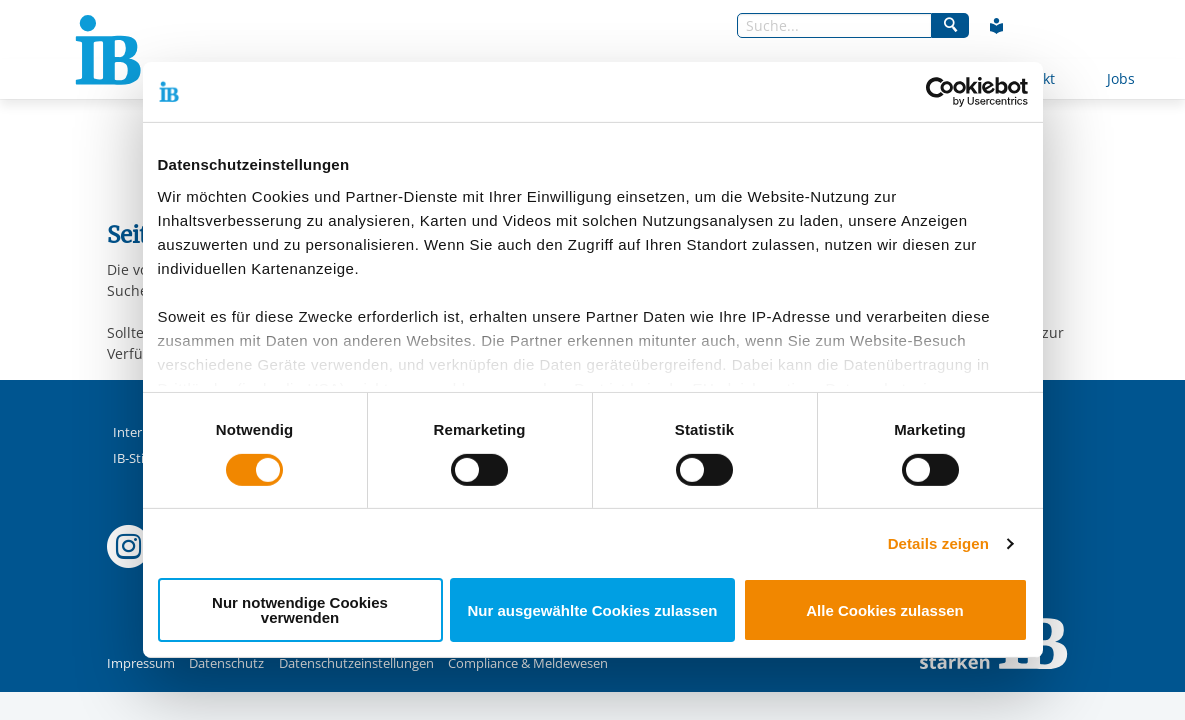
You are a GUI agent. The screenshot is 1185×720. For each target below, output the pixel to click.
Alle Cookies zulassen (885, 610)
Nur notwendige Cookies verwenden (300, 610)
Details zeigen (938, 543)
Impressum (141, 663)
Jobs (1121, 78)
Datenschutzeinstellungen (356, 663)
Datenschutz (226, 663)
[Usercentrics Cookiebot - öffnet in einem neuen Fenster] (940, 92)
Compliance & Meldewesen (528, 663)
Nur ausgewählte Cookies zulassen (592, 610)
